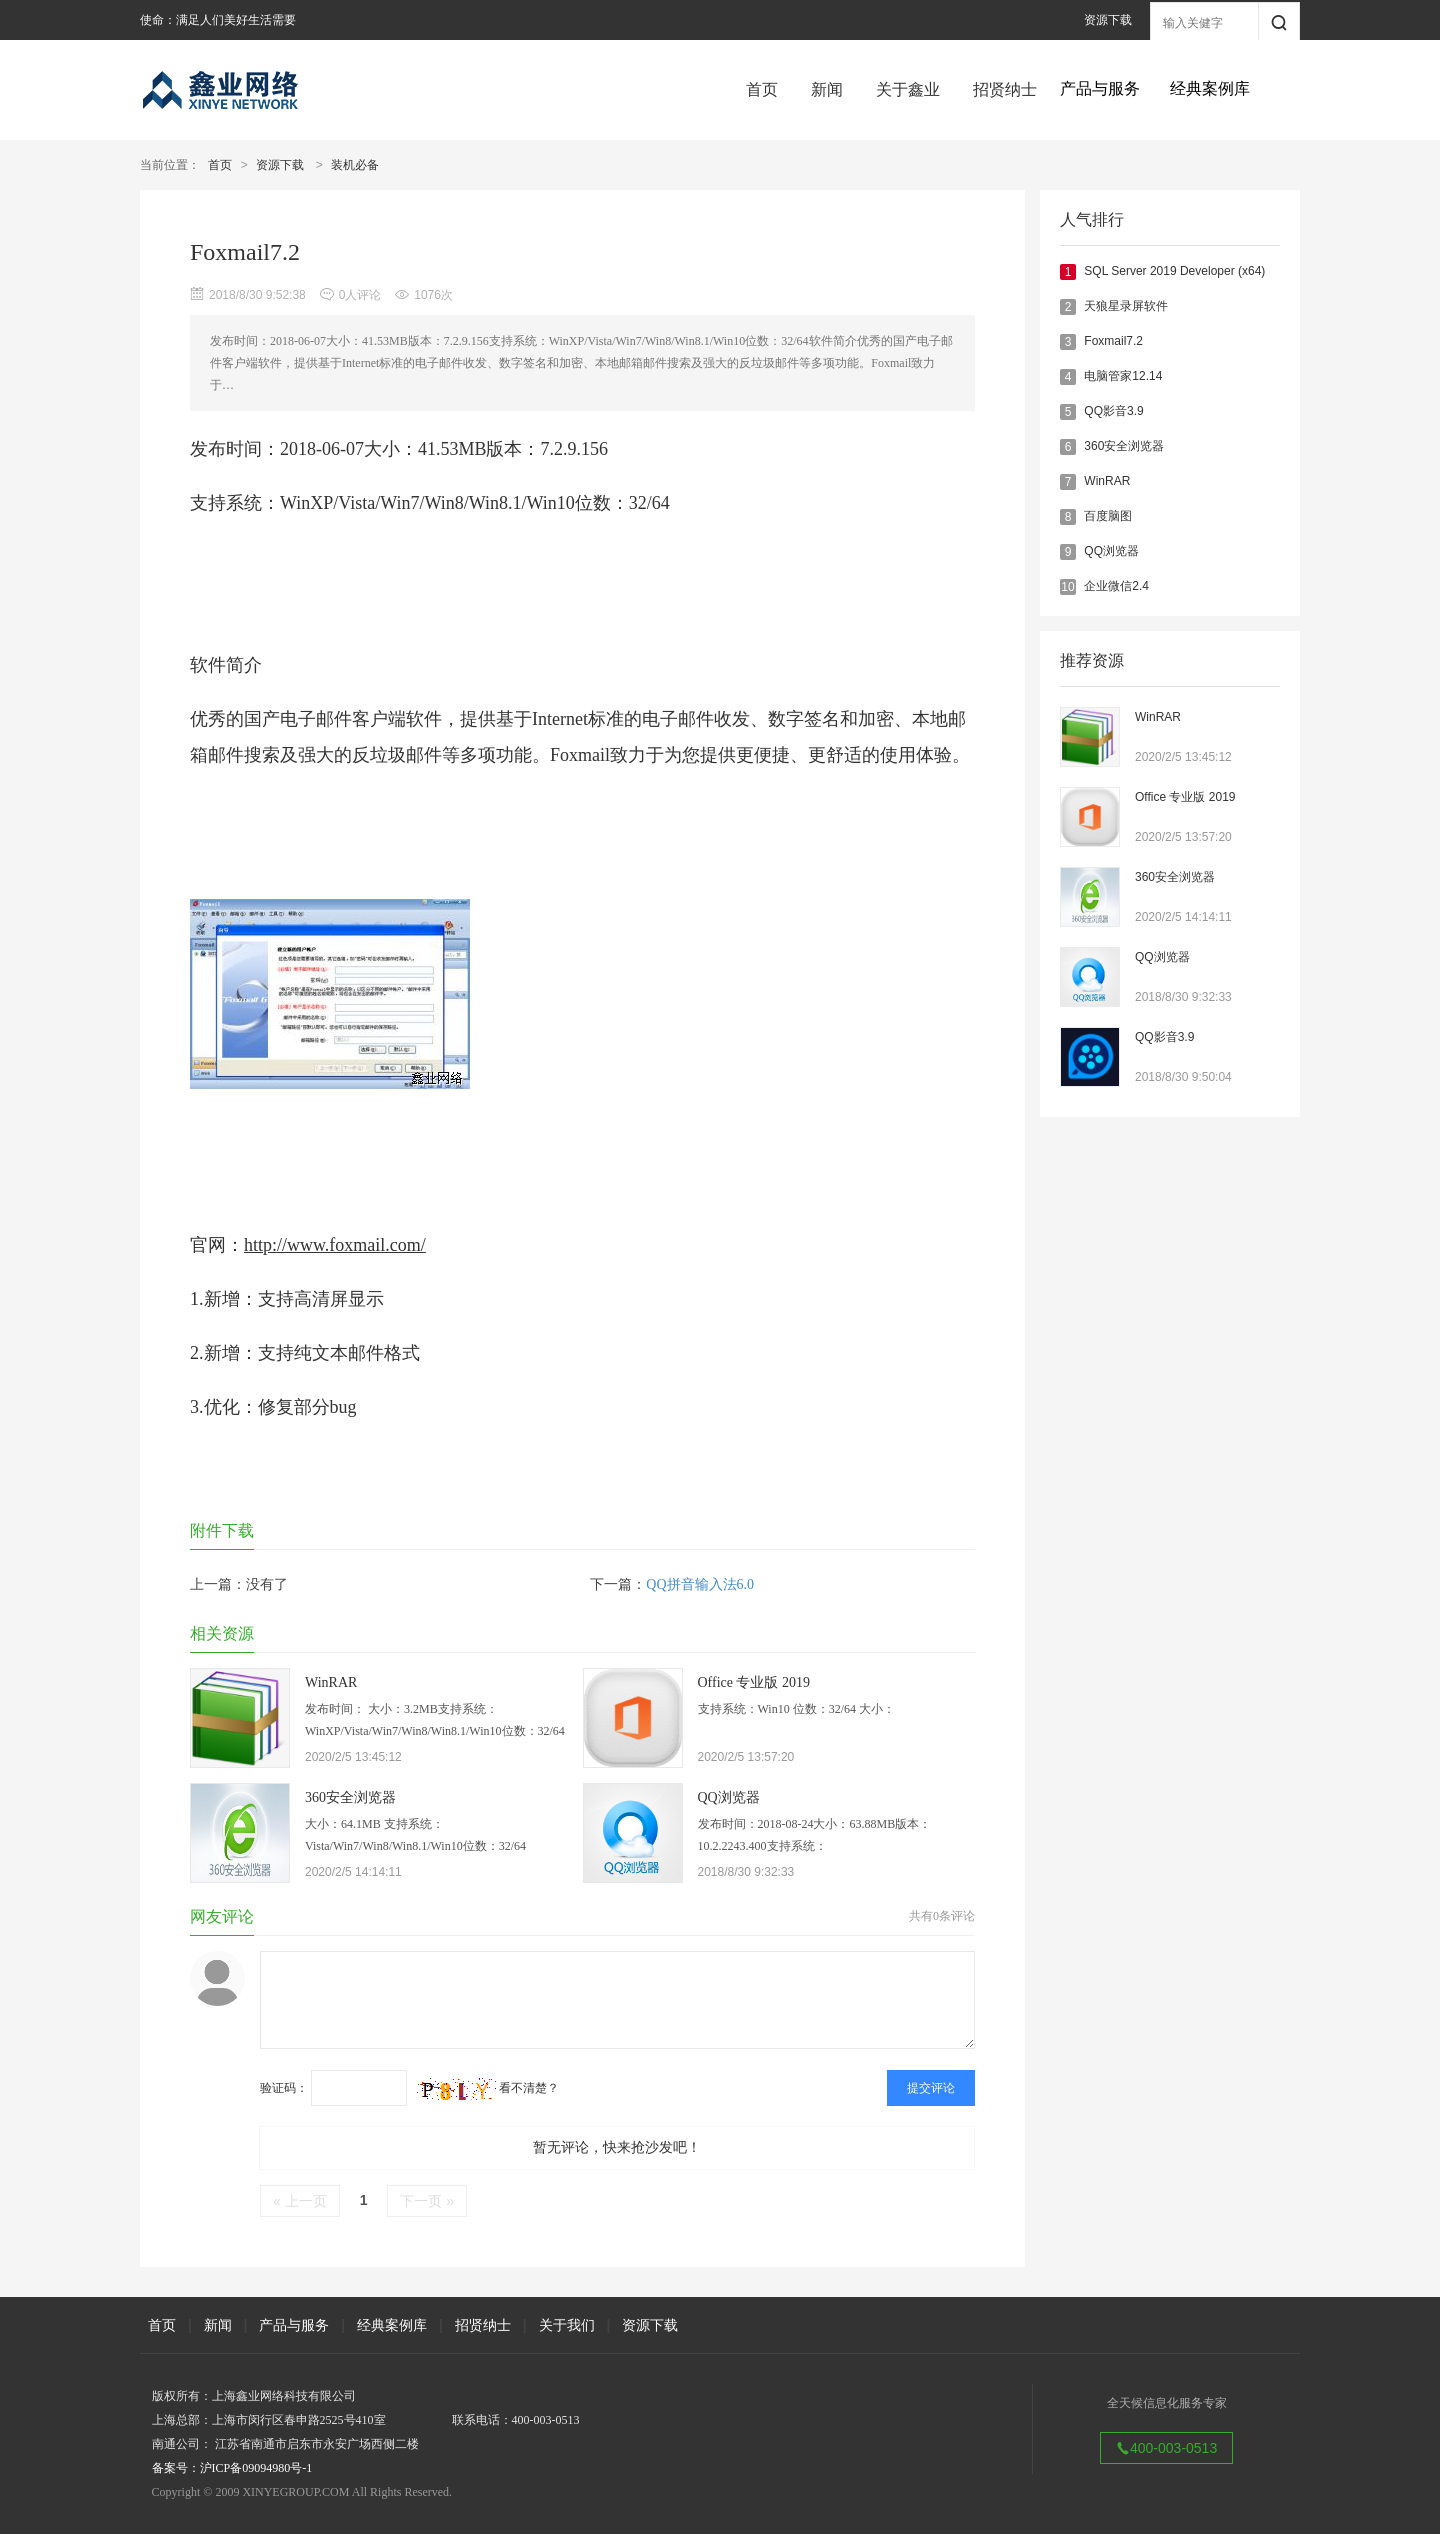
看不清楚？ (487, 2088)
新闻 (827, 89)
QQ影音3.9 (1113, 411)
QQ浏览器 (1111, 551)
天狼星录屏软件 (1126, 306)
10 (1067, 587)
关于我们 (567, 2325)
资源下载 (1108, 20)
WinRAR (1107, 481)
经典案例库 (392, 2325)
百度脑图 (1108, 516)
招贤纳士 (1005, 89)
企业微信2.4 (1116, 586)
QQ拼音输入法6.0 (700, 1584)
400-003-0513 (1166, 2448)
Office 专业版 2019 (1185, 797)
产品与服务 (294, 2325)
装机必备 (355, 165)
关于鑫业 (908, 89)
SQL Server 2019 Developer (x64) (1174, 271)
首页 (762, 89)
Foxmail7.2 (1113, 341)
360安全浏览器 (1124, 446)
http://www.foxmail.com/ (335, 1245)
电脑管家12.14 (1123, 376)
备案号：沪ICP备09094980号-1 (232, 2468)
